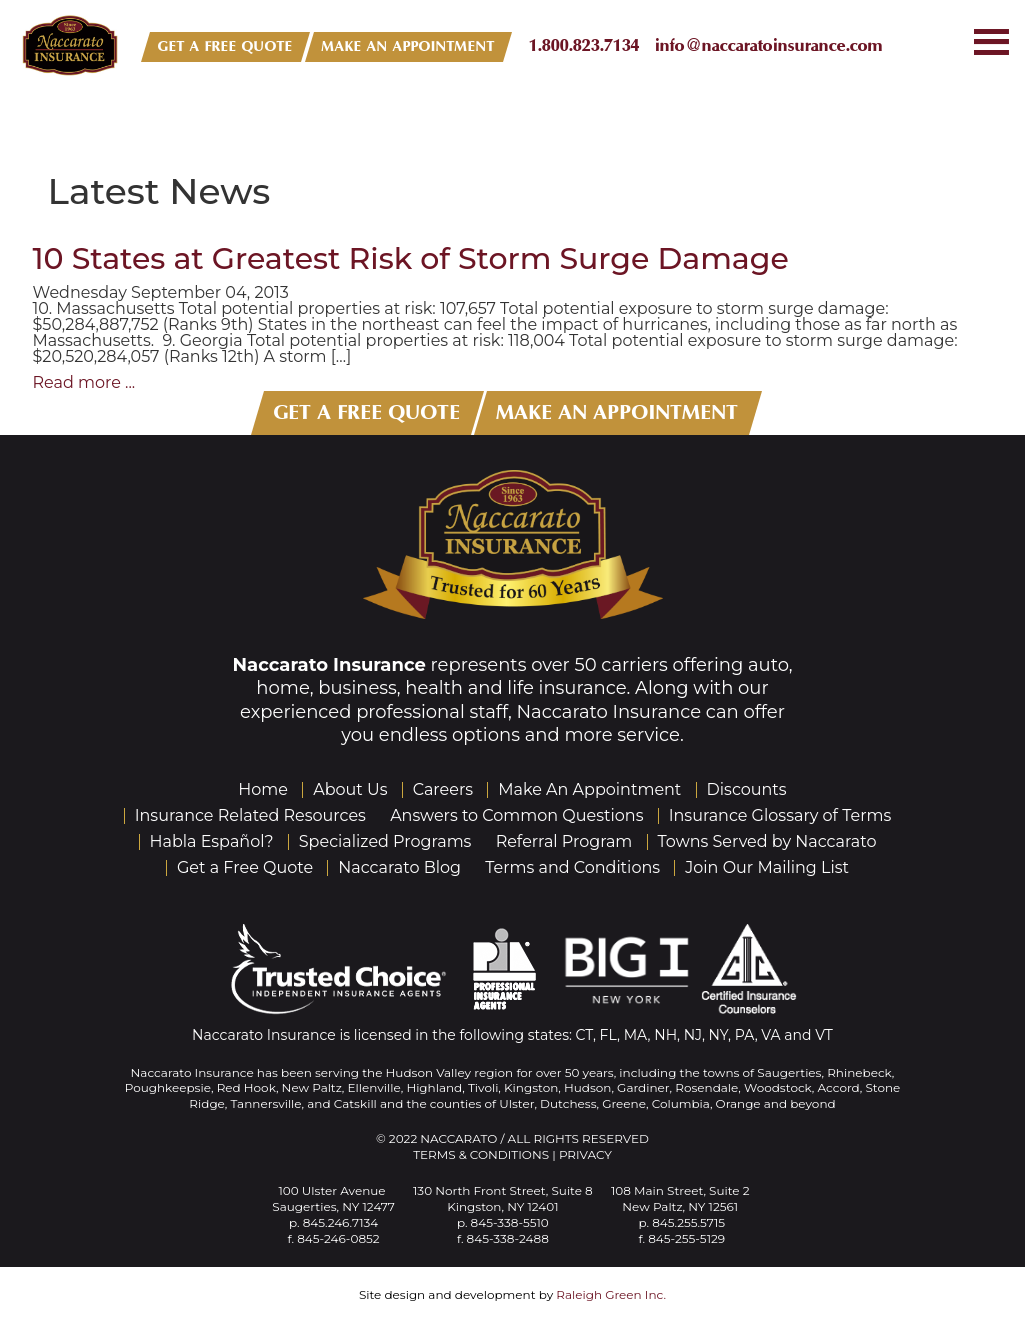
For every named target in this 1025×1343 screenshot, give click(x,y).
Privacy (585, 1154)
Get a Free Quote (245, 867)
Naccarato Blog (399, 867)
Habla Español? (212, 841)
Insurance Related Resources (250, 815)
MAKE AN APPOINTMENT (408, 46)
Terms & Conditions (481, 1154)
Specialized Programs (385, 841)
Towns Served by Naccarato (767, 841)
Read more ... (84, 382)
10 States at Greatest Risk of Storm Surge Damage (411, 258)
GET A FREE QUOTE (225, 46)
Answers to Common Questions (516, 815)
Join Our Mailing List (767, 867)
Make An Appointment (589, 789)
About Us (350, 789)
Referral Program (564, 841)
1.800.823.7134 (584, 45)
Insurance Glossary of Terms (780, 815)
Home (263, 789)
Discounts (747, 789)
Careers (443, 789)
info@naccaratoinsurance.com (769, 45)
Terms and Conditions (572, 867)
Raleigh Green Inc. (611, 1294)
